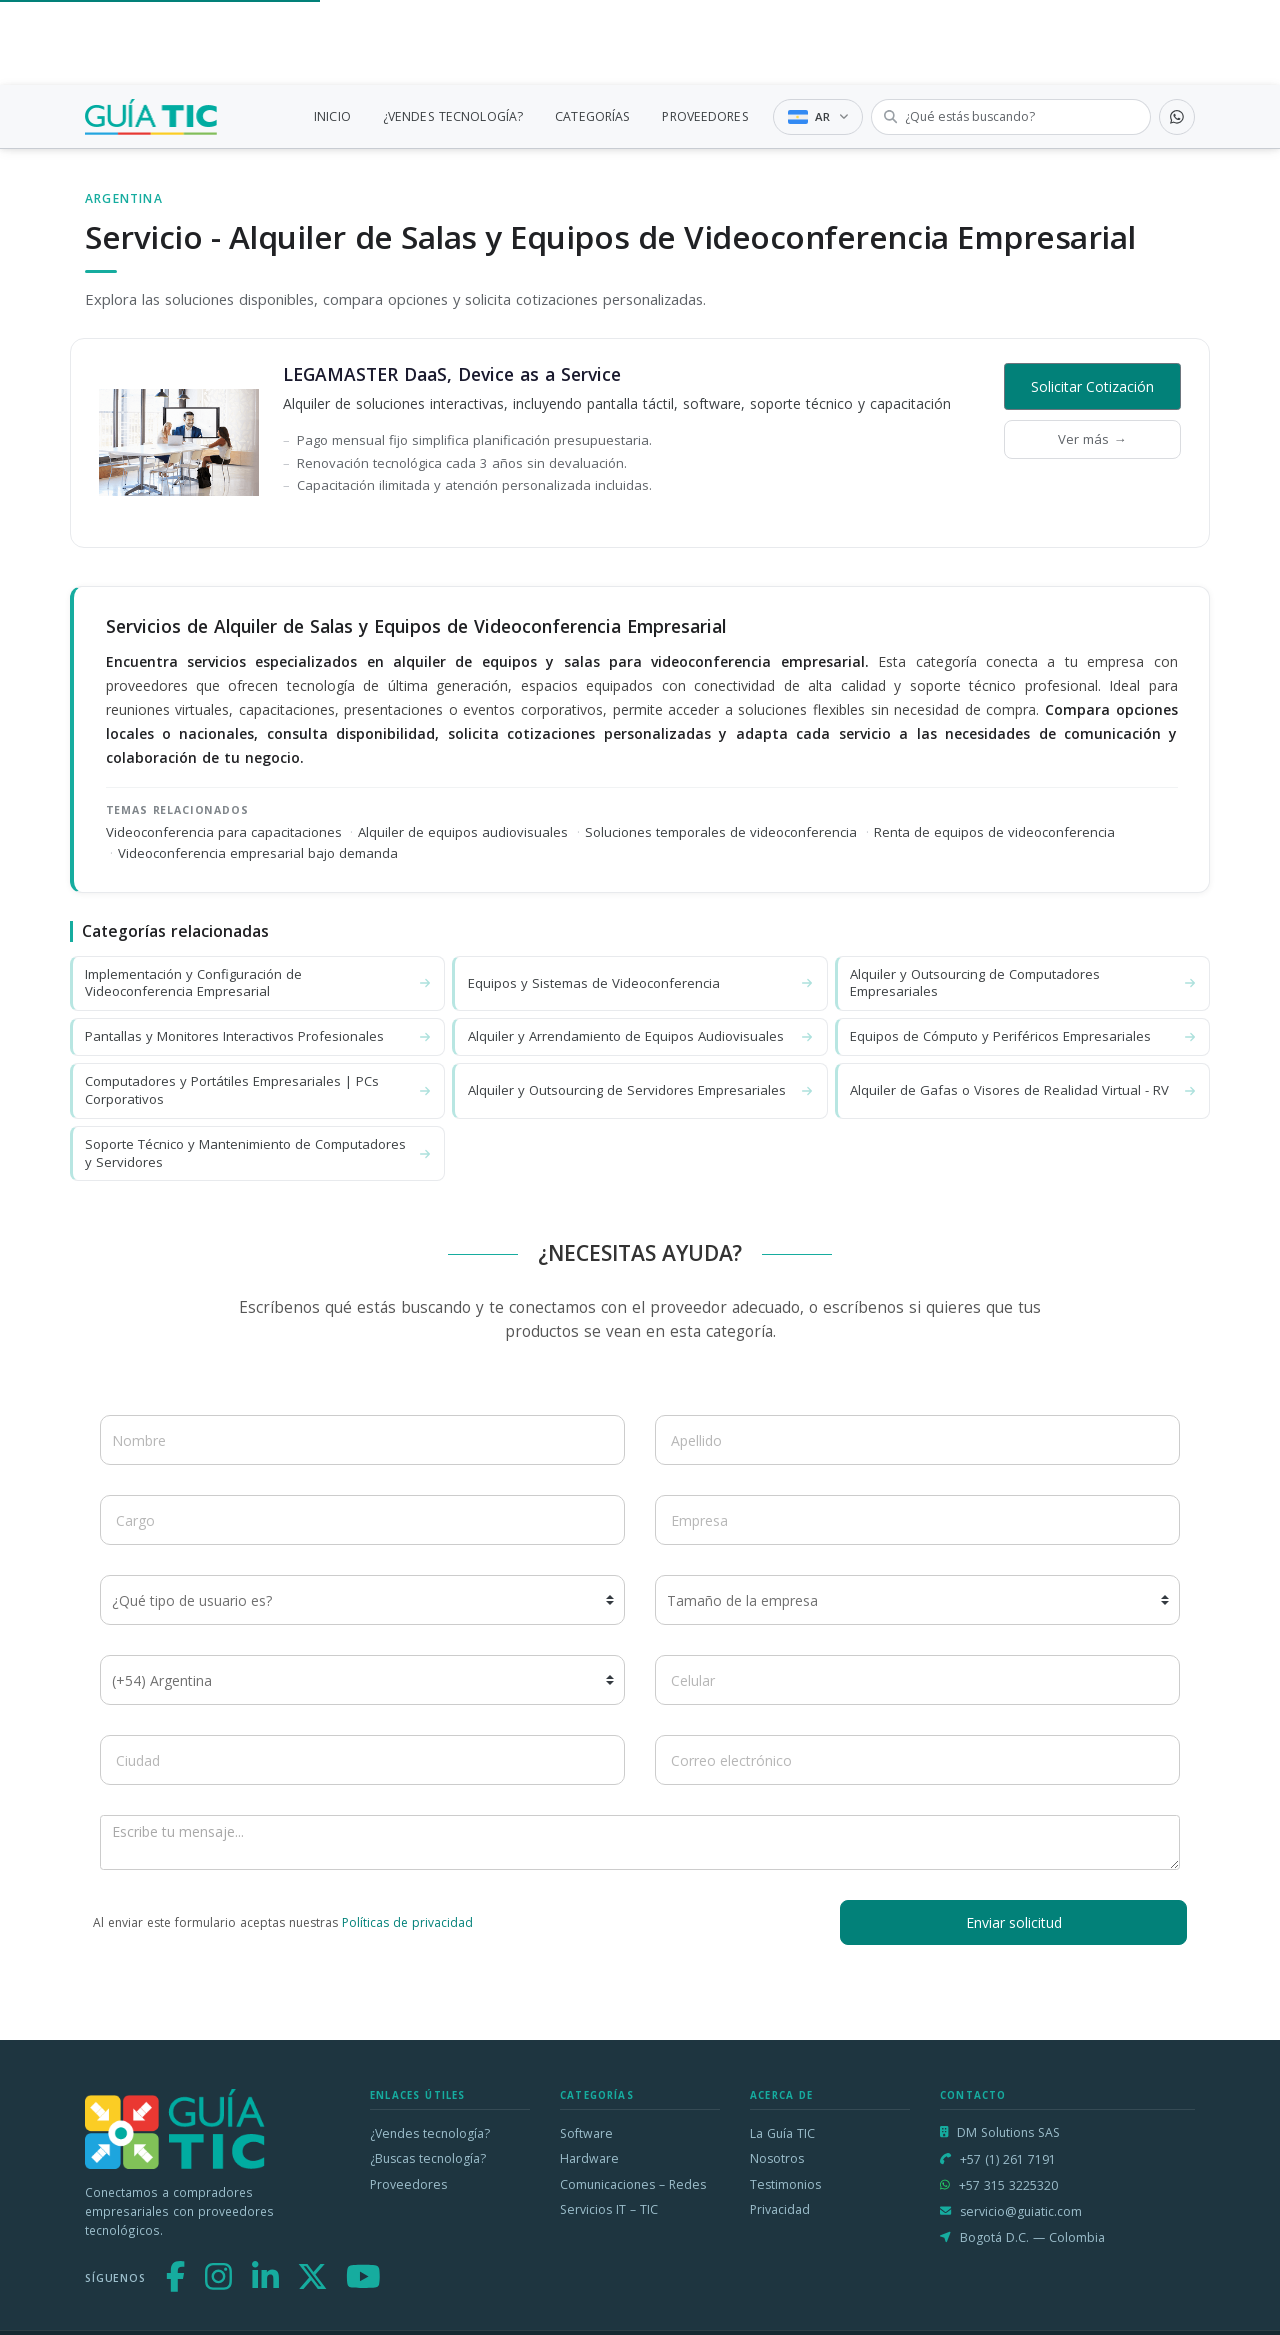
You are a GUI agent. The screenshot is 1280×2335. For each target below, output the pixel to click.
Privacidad (780, 2209)
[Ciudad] (362, 1760)
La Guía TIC (782, 2133)
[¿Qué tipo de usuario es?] (362, 1600)
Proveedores (408, 2184)
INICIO (332, 116)
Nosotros (777, 2158)
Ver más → (1092, 439)
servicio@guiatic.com (1021, 2211)
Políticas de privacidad (407, 1922)
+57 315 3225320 (1008, 2185)
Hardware (589, 2158)
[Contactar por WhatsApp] (1177, 117)
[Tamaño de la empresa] (917, 1600)
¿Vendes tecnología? (430, 2133)
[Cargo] (362, 1520)
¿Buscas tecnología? (428, 2158)
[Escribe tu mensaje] (640, 1842)
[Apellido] (917, 1440)
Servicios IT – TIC (609, 2209)
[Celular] (917, 1680)
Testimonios (785, 2184)
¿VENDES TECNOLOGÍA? (453, 116)
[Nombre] (362, 1440)
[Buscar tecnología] (1011, 117)
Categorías (597, 2095)
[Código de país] (362, 1680)
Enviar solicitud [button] (1014, 1922)
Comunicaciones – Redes (633, 2184)
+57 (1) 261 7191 (1008, 2159)
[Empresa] (917, 1520)
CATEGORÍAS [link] (592, 116)
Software (586, 2133)
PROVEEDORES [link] (705, 116)
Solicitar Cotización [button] (1092, 386)
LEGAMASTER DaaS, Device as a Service (452, 374)
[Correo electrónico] (917, 1760)
